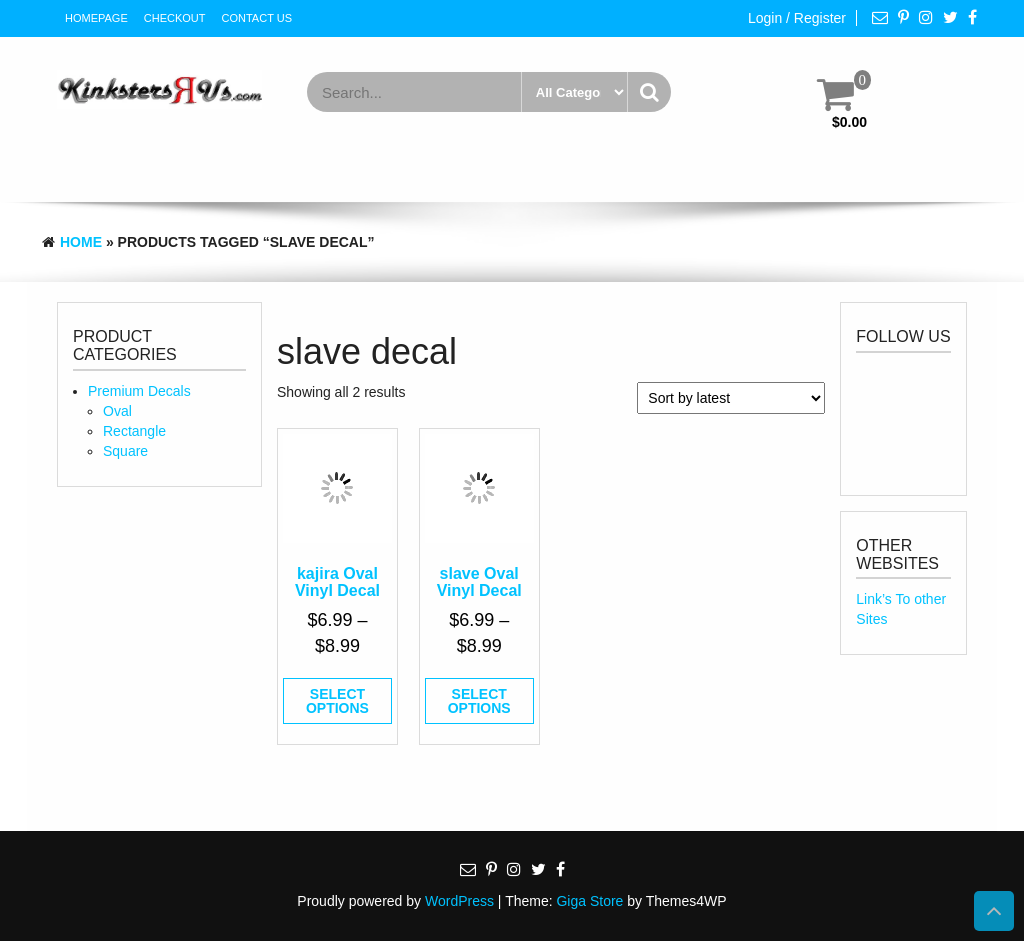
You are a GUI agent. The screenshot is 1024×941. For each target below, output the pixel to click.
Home (81, 242)
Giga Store (589, 901)
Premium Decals (139, 391)
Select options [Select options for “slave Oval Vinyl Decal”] (479, 701)
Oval (117, 411)
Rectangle (134, 431)
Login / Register (797, 18)
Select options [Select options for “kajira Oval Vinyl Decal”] (337, 701)
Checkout (175, 18)
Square (125, 451)
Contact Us (257, 18)
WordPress (459, 901)
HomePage (96, 18)
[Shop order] (731, 398)
